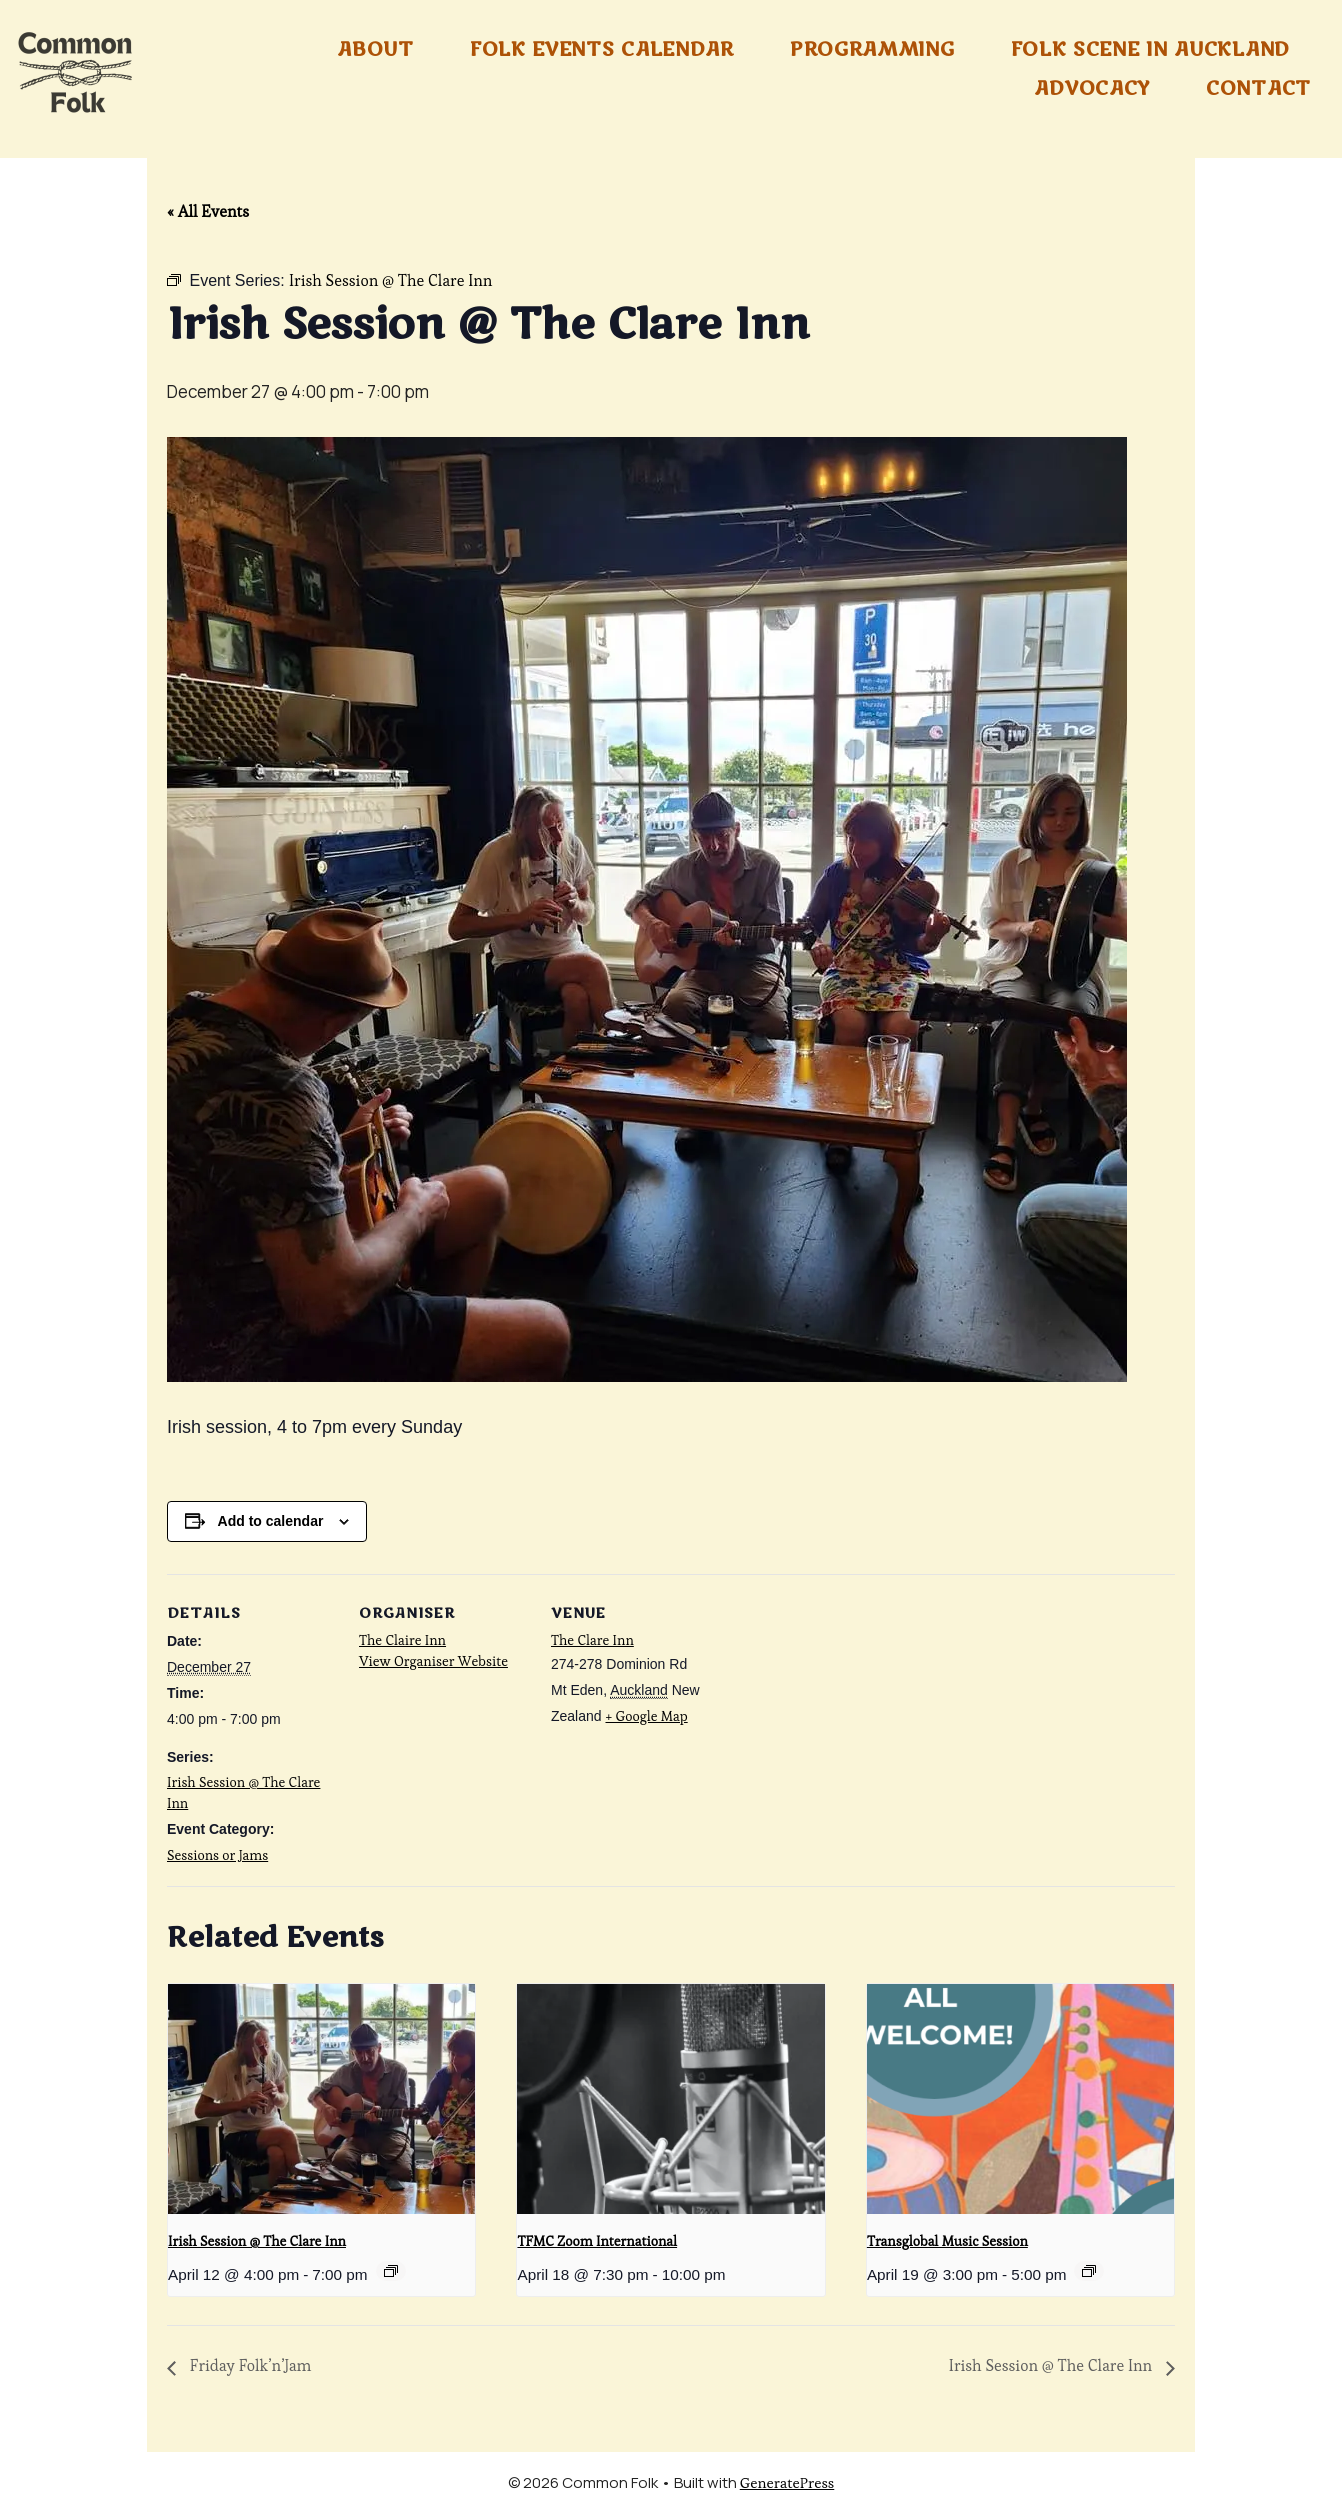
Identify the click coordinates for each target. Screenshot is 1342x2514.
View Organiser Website (433, 1661)
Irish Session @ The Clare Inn (257, 2241)
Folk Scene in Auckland (1150, 50)
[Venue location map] (848, 1711)
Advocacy (1092, 89)
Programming (872, 50)
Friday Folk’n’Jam (248, 2365)
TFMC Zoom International (597, 2241)
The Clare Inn (592, 1640)
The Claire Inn (402, 1640)
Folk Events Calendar (602, 50)
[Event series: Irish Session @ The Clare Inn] (391, 2271)
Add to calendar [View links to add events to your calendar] (271, 1521)
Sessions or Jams (217, 1855)
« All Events (208, 211)
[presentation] (321, 2099)
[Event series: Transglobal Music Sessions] (1089, 2271)
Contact (1258, 89)
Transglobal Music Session (947, 2241)
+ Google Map (646, 1716)
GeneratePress (787, 2482)
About (375, 50)
